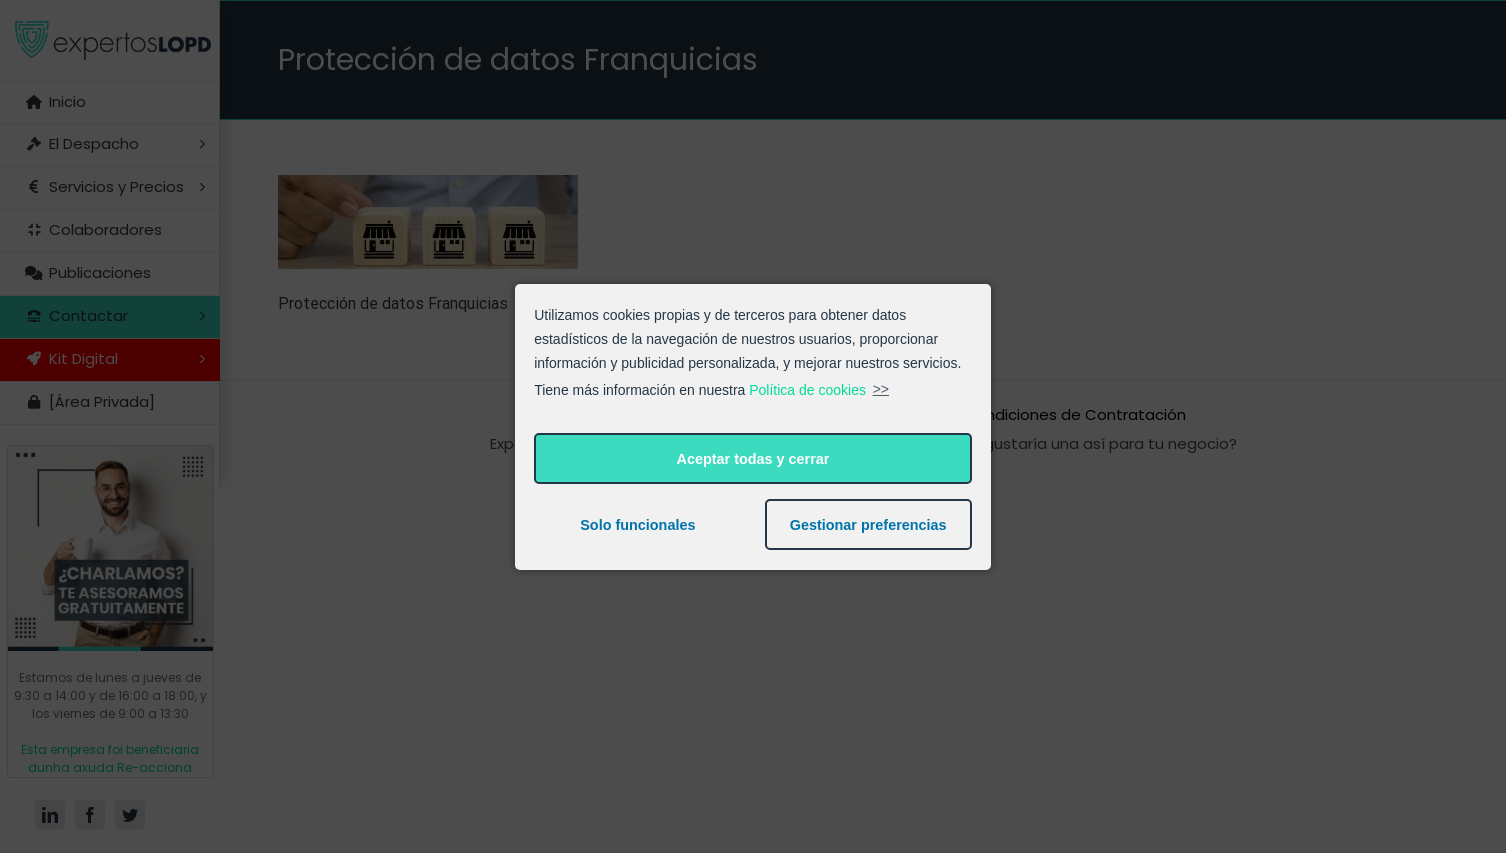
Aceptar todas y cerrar (753, 459)
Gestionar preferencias (868, 525)
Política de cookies (807, 389)
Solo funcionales (637, 525)
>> (881, 389)
